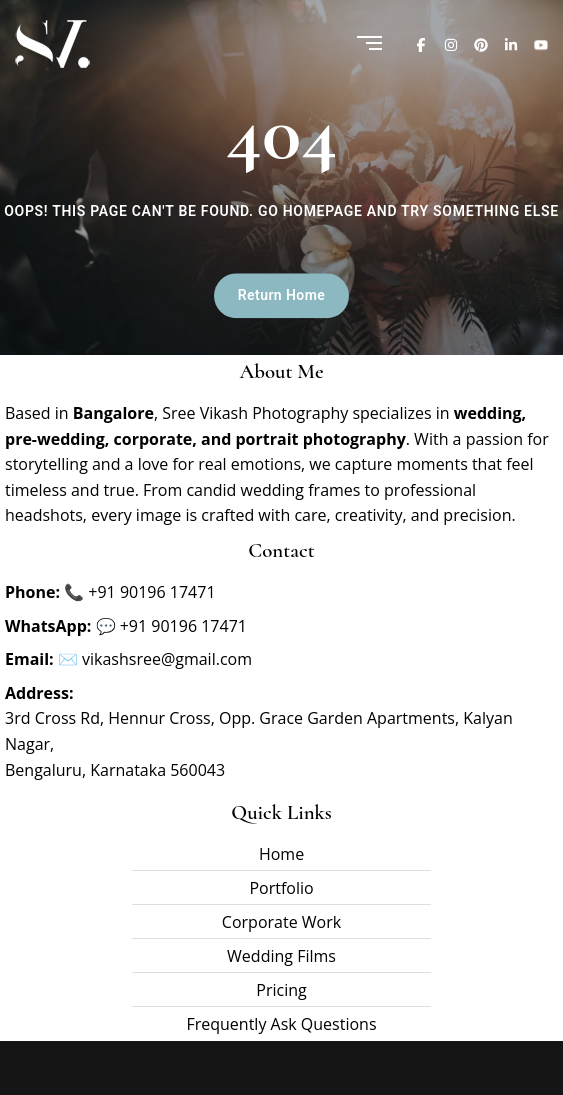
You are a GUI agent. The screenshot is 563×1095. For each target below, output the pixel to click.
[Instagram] (451, 44)
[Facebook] (421, 44)
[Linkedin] (511, 44)
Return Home (281, 296)
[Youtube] (541, 44)
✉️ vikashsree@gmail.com (155, 659)
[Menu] (369, 44)
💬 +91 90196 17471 (171, 625)
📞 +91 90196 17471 (139, 592)
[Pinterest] (481, 44)
